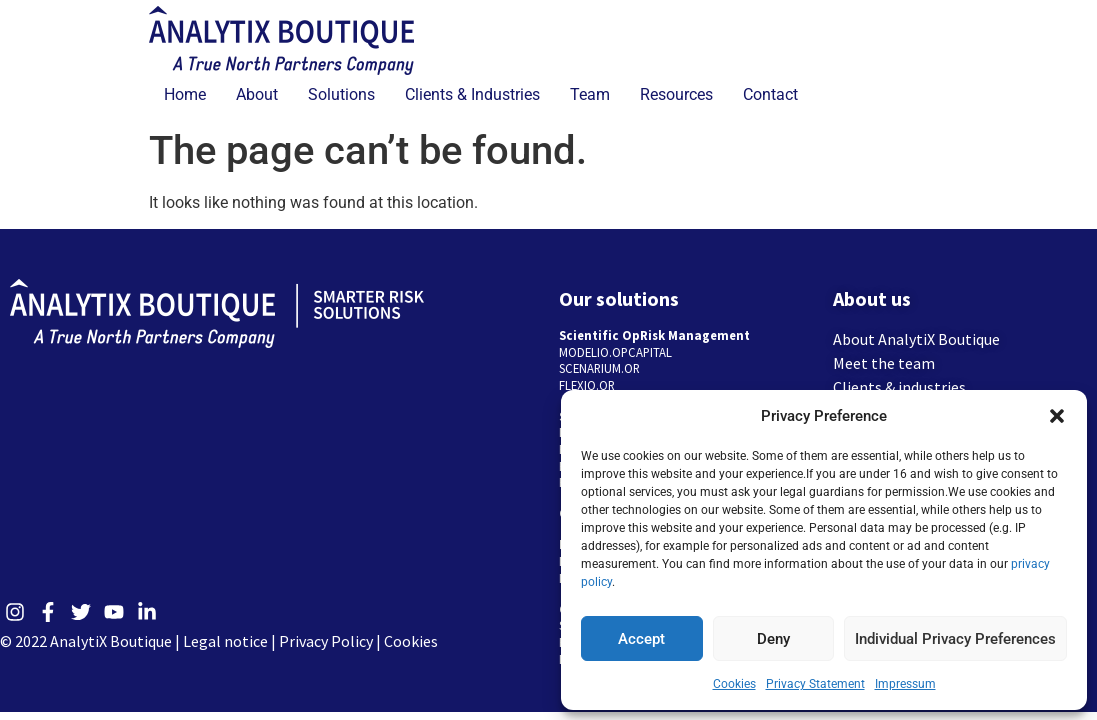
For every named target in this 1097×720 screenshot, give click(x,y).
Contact (770, 94)
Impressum (905, 684)
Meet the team (884, 363)
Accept (641, 639)
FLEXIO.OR (587, 385)
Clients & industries (899, 387)
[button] (1057, 416)
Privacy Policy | (331, 641)
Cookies (734, 684)
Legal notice (225, 641)
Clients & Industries (472, 94)
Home (185, 94)
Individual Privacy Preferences (955, 639)
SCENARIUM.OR (599, 368)
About (257, 94)
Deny (773, 639)
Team (590, 94)
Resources (676, 94)
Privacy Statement (815, 684)
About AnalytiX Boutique (916, 339)
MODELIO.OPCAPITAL (615, 352)
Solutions (341, 94)
